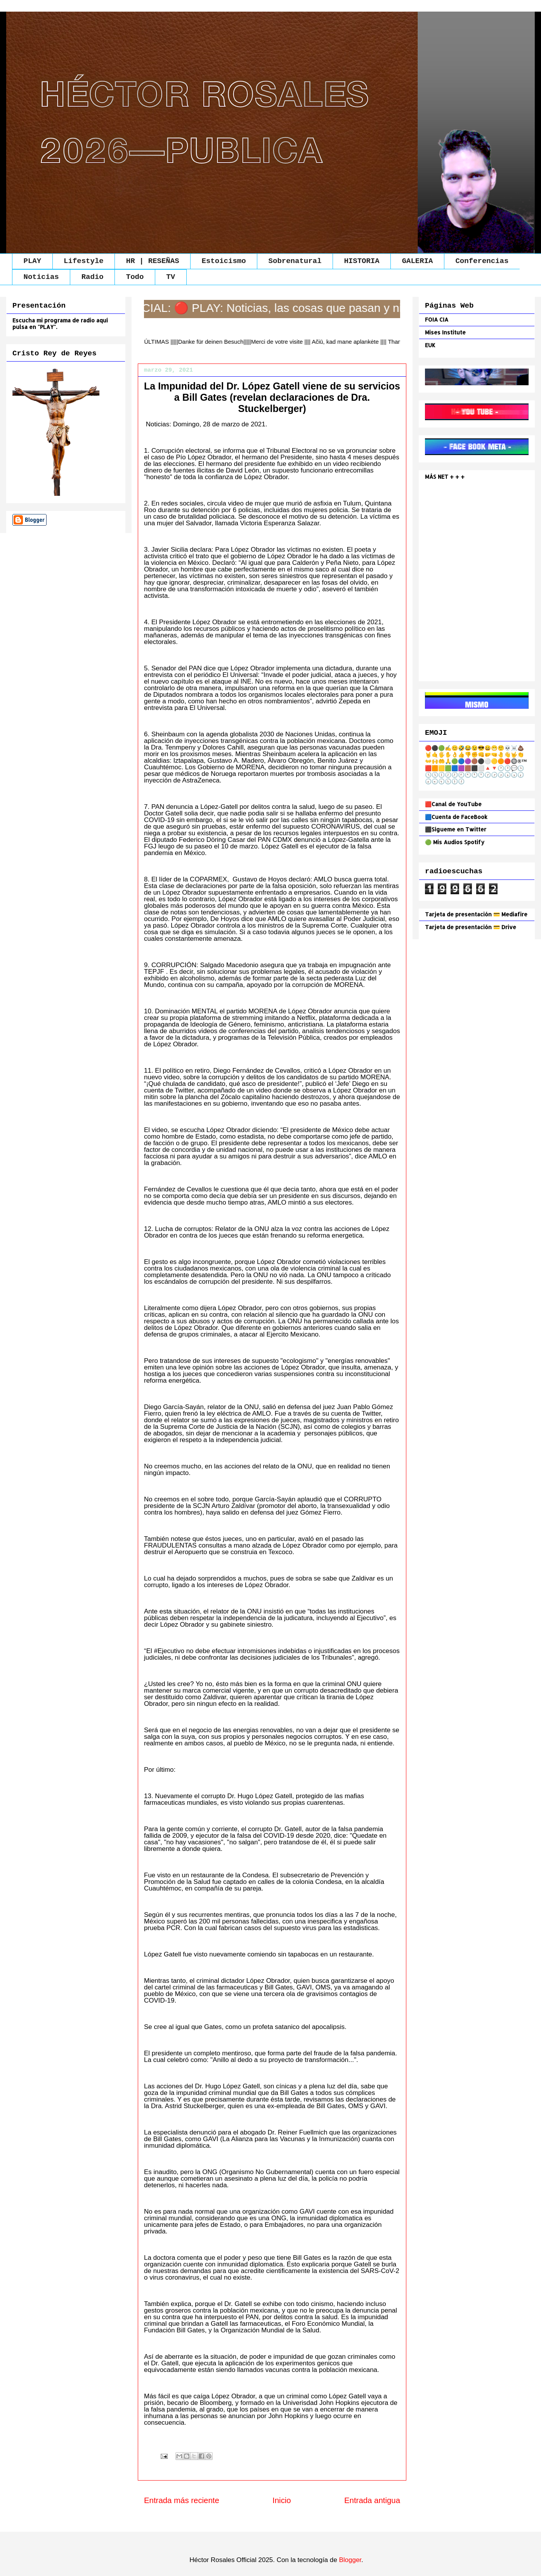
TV (170, 277)
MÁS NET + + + (445, 476)
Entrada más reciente (181, 2500)
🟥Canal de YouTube (453, 804)
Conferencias (481, 261)
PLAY (33, 261)
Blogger (350, 2560)
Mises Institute (445, 332)
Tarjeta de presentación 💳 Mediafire (476, 914)
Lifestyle (84, 261)
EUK (430, 345)
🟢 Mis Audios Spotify (454, 842)
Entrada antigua (372, 2500)
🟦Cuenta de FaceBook (456, 817)
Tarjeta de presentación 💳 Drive (470, 927)
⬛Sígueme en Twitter (455, 829)
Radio (92, 277)
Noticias (41, 277)
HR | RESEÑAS (152, 261)
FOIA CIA (436, 319)
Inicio (281, 2500)
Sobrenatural (295, 261)
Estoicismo (224, 261)
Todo (135, 277)
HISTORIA (361, 261)
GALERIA (417, 261)
